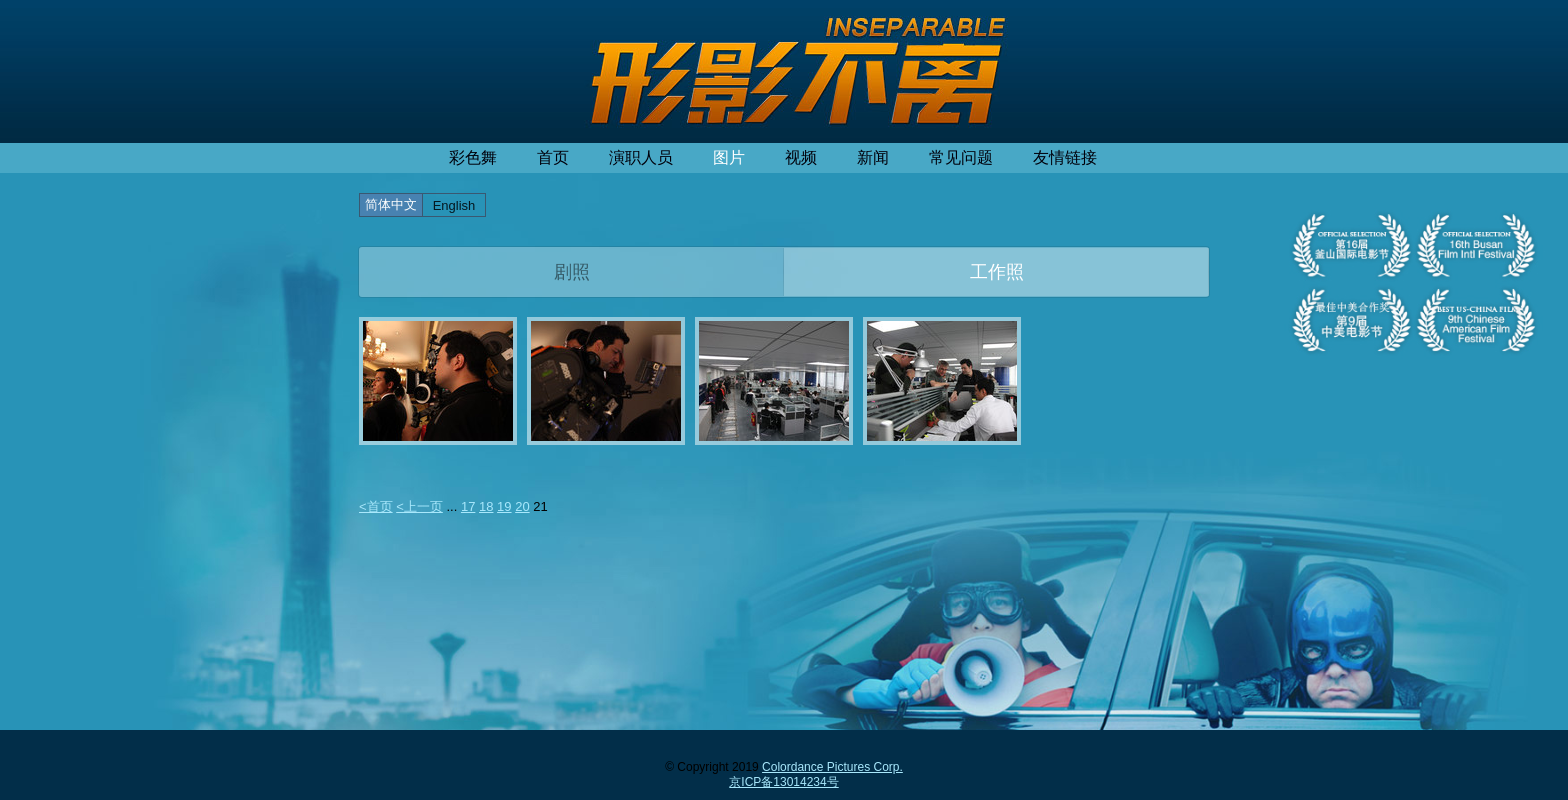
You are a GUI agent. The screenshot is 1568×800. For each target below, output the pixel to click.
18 (486, 506)
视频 (801, 157)
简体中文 (391, 204)
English (454, 205)
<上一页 (419, 506)
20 (522, 506)
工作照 (997, 272)
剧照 (572, 272)
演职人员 (641, 157)
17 (468, 506)
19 (504, 506)
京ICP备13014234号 (783, 782)
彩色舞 (473, 157)
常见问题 (961, 157)
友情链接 (1065, 157)
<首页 (376, 506)
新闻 (873, 157)
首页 (553, 157)
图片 (729, 157)
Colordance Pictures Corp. (832, 767)
